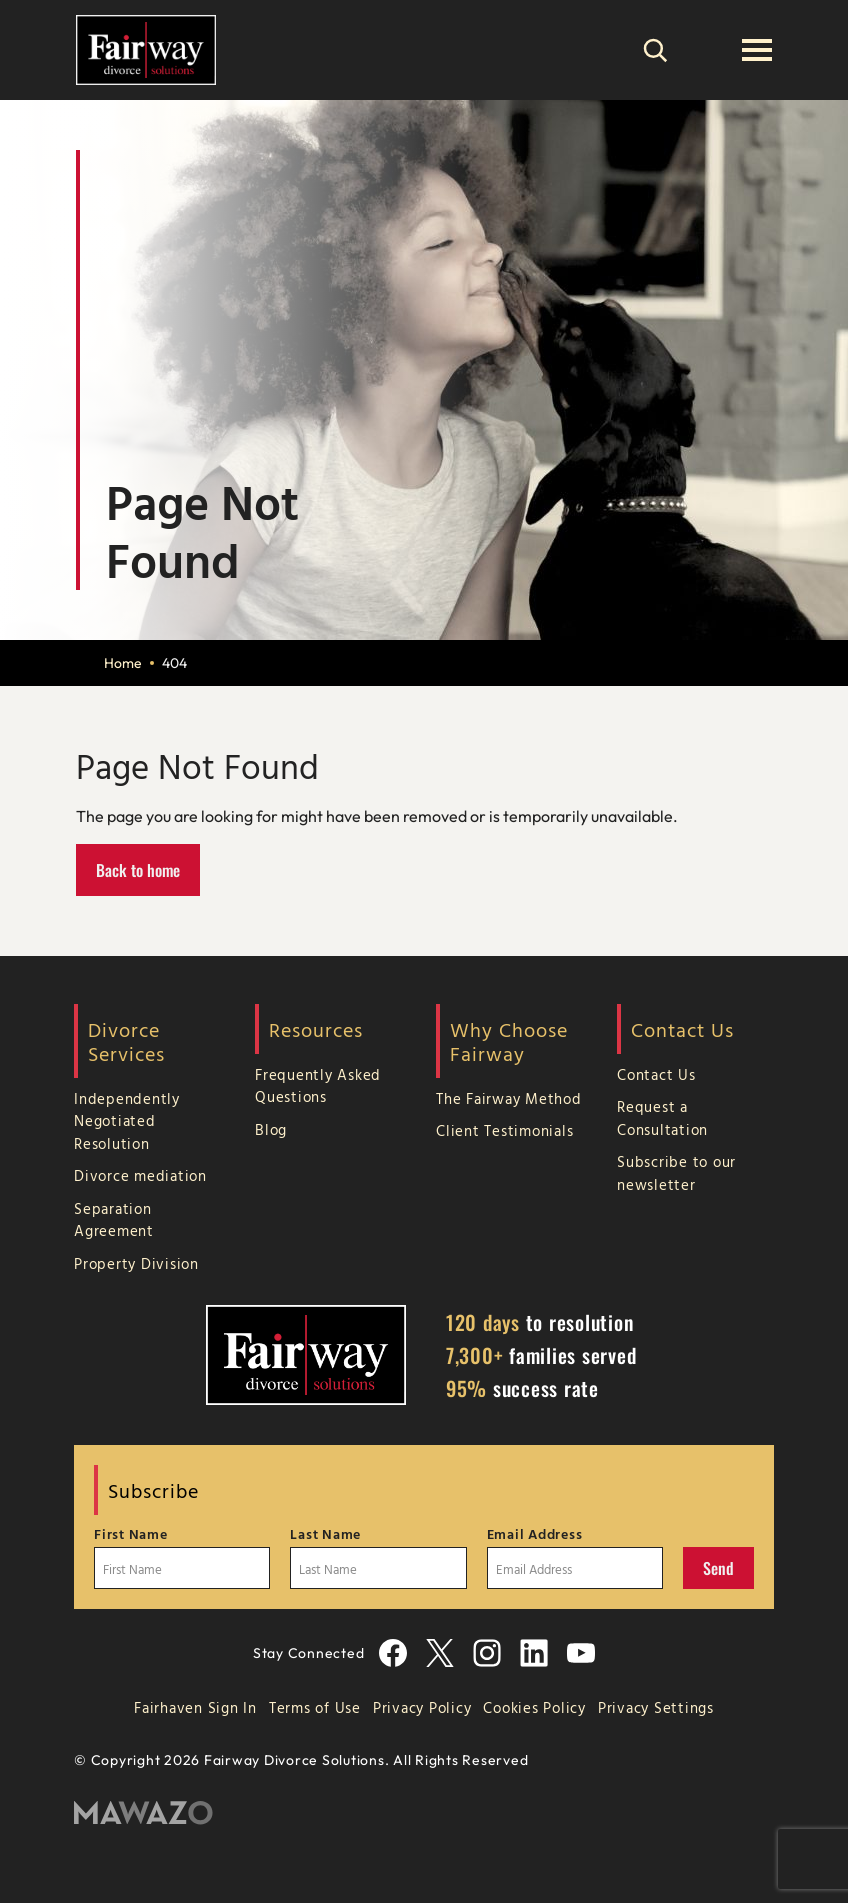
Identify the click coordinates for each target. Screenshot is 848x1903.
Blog (271, 1129)
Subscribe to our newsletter (676, 1173)
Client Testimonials (504, 1130)
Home (123, 663)
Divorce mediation (140, 1175)
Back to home (138, 870)
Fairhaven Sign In (195, 1707)
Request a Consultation (662, 1118)
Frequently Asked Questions (318, 1086)
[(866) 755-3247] (706, 50)
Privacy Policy (422, 1707)
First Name (131, 1534)
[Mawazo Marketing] (424, 1813)
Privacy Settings (656, 1707)
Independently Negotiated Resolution (127, 1121)
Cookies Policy (534, 1707)
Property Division (136, 1263)
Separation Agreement (114, 1220)
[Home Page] (146, 48)
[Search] (655, 50)
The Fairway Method (509, 1098)
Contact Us (656, 1074)
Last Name (325, 1534)
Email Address (535, 1534)
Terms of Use (315, 1707)
